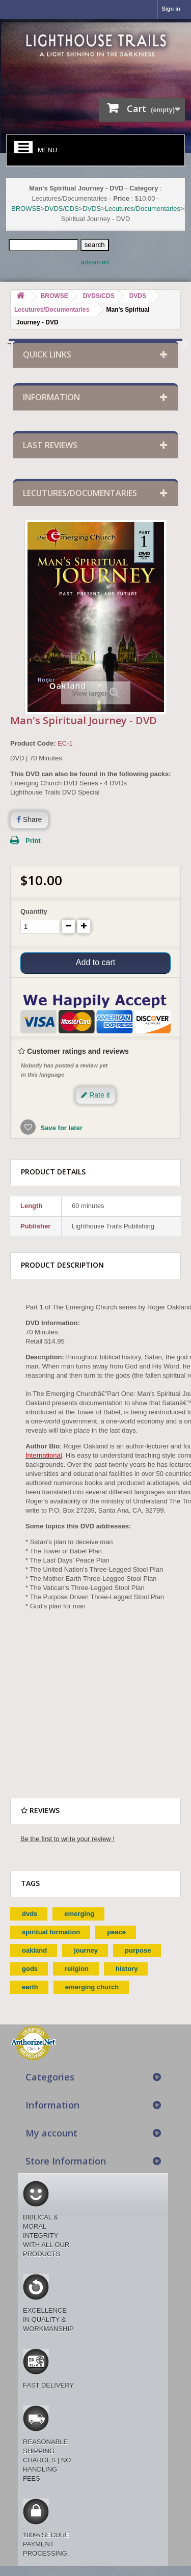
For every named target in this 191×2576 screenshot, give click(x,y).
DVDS (92, 208)
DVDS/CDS (61, 208)
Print (33, 840)
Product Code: (33, 743)
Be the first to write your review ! (67, 1839)
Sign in (170, 9)
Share (29, 819)
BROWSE (26, 208)
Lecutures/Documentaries (142, 208)
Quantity (33, 911)
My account (51, 2133)
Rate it (95, 1095)
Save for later (61, 1128)
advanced (95, 262)
